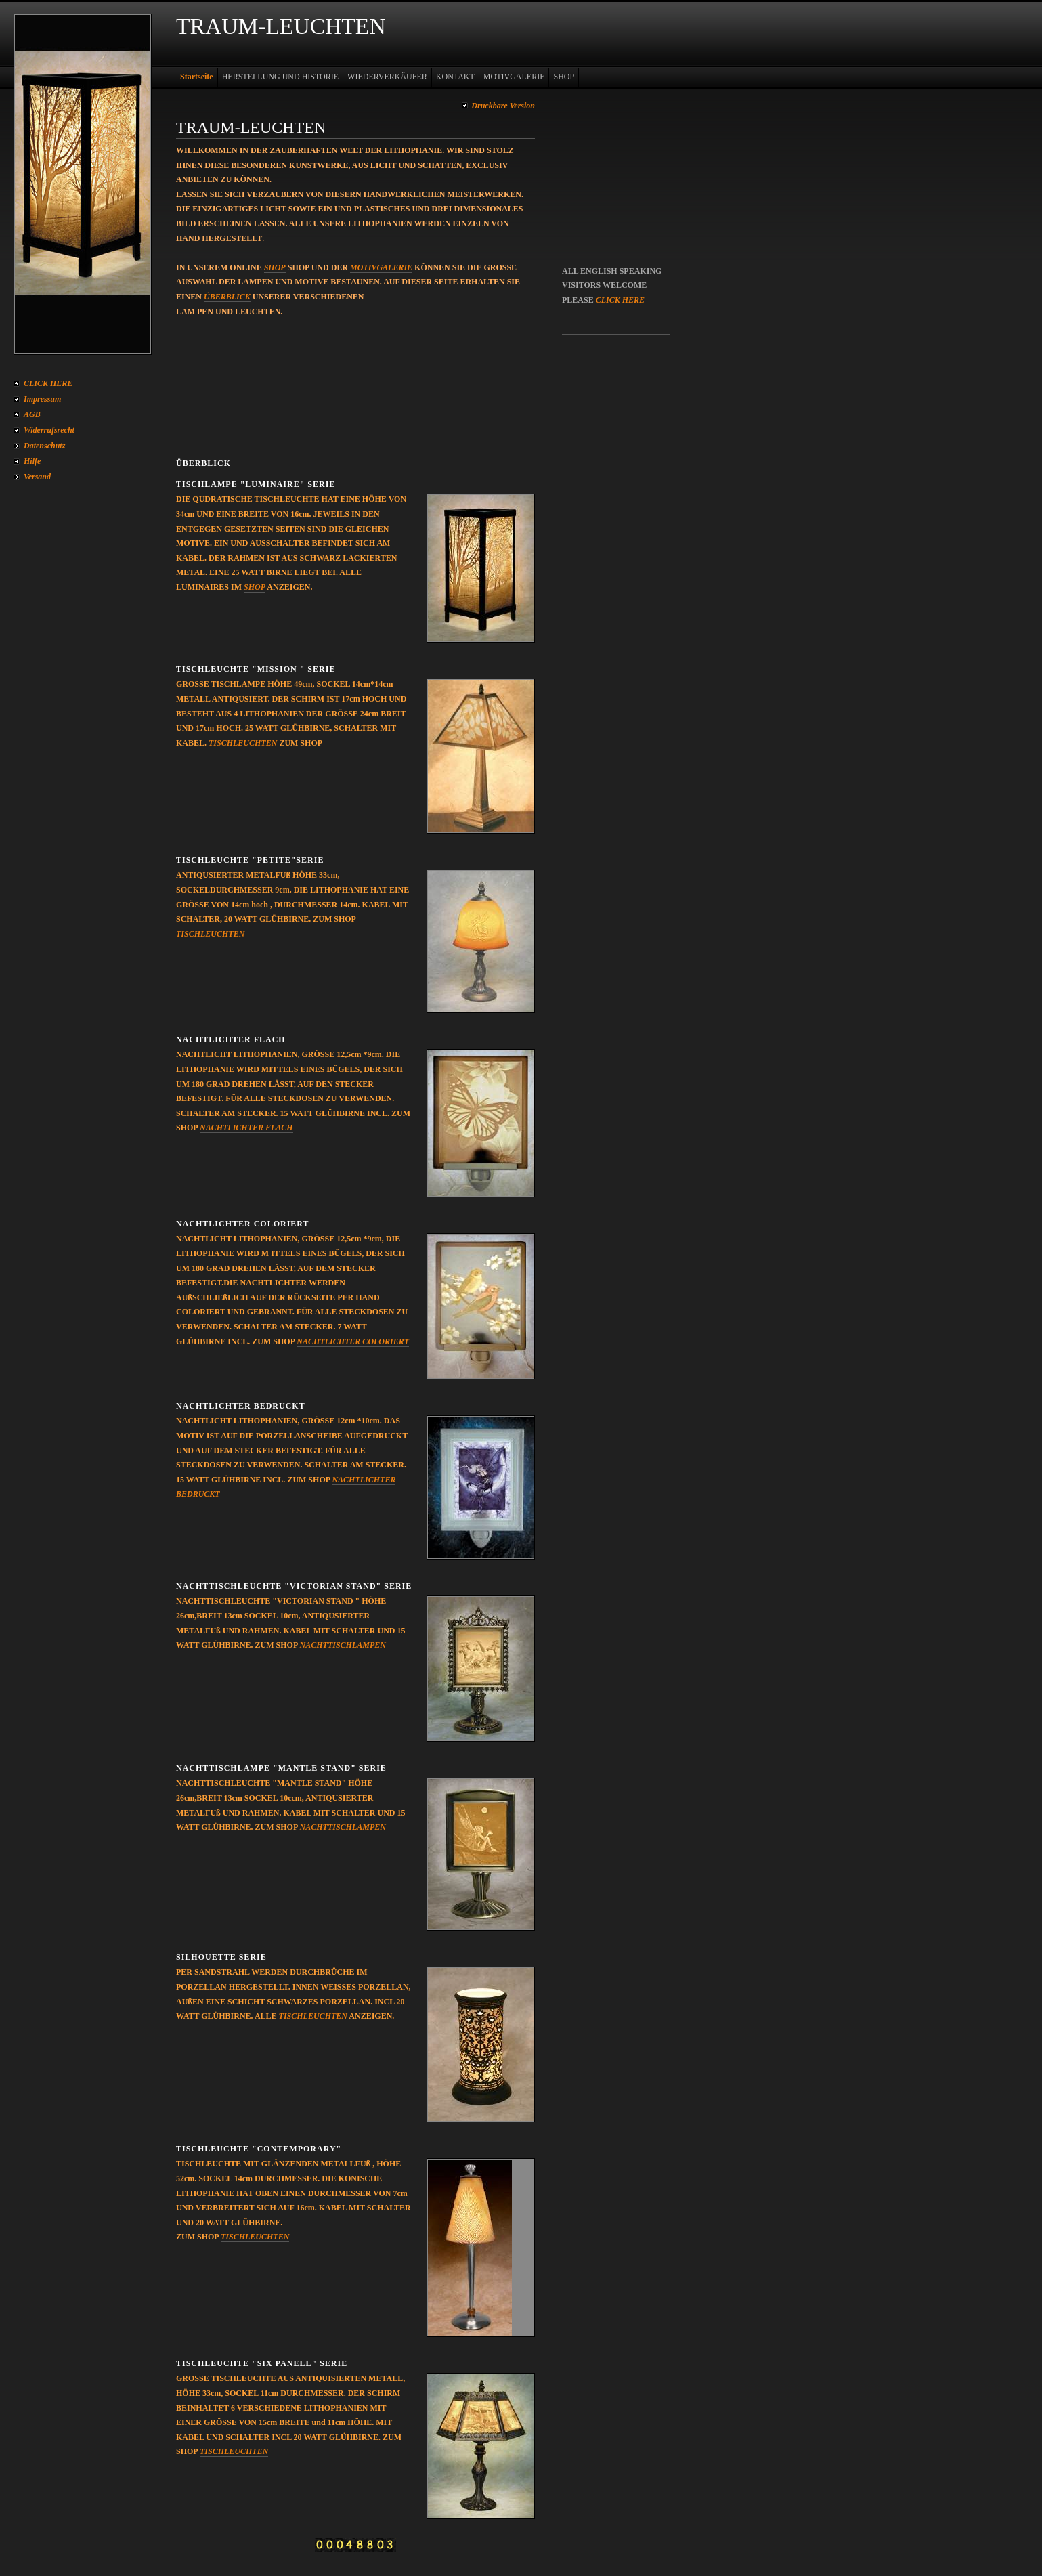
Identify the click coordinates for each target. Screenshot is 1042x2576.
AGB (32, 414)
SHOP (563, 76)
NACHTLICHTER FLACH (246, 1127)
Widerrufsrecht (49, 430)
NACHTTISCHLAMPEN (343, 1645)
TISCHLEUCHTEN (243, 743)
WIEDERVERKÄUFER (387, 76)
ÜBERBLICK (227, 296)
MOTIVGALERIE (514, 76)
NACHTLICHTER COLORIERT (353, 1341)
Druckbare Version (503, 105)
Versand (37, 476)
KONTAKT (455, 76)
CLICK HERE (48, 383)
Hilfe (32, 461)
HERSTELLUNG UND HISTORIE (280, 76)
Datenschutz (44, 445)
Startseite (196, 76)
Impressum (42, 399)
